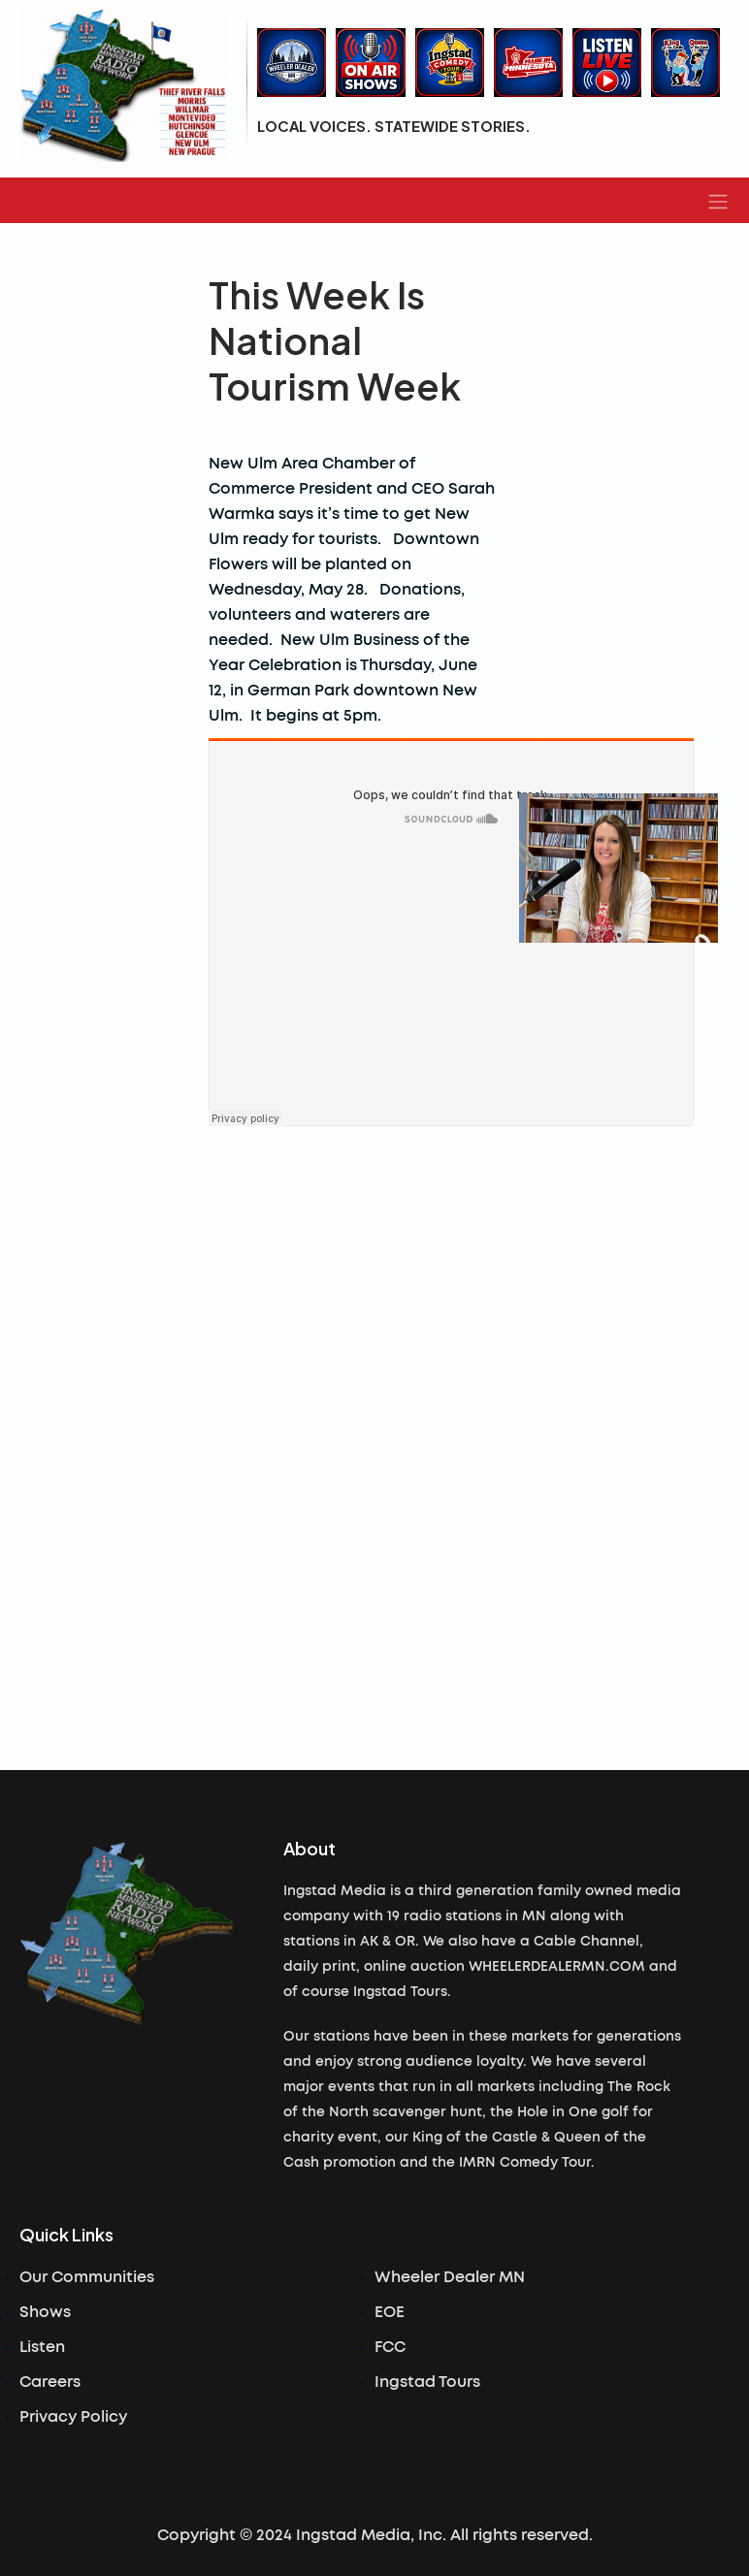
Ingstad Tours (427, 2382)
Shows (45, 2312)
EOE (389, 2312)
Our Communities (86, 2277)
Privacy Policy (73, 2417)
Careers (50, 2382)
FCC (390, 2347)
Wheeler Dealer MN (449, 2277)
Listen (42, 2347)
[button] (718, 200)
